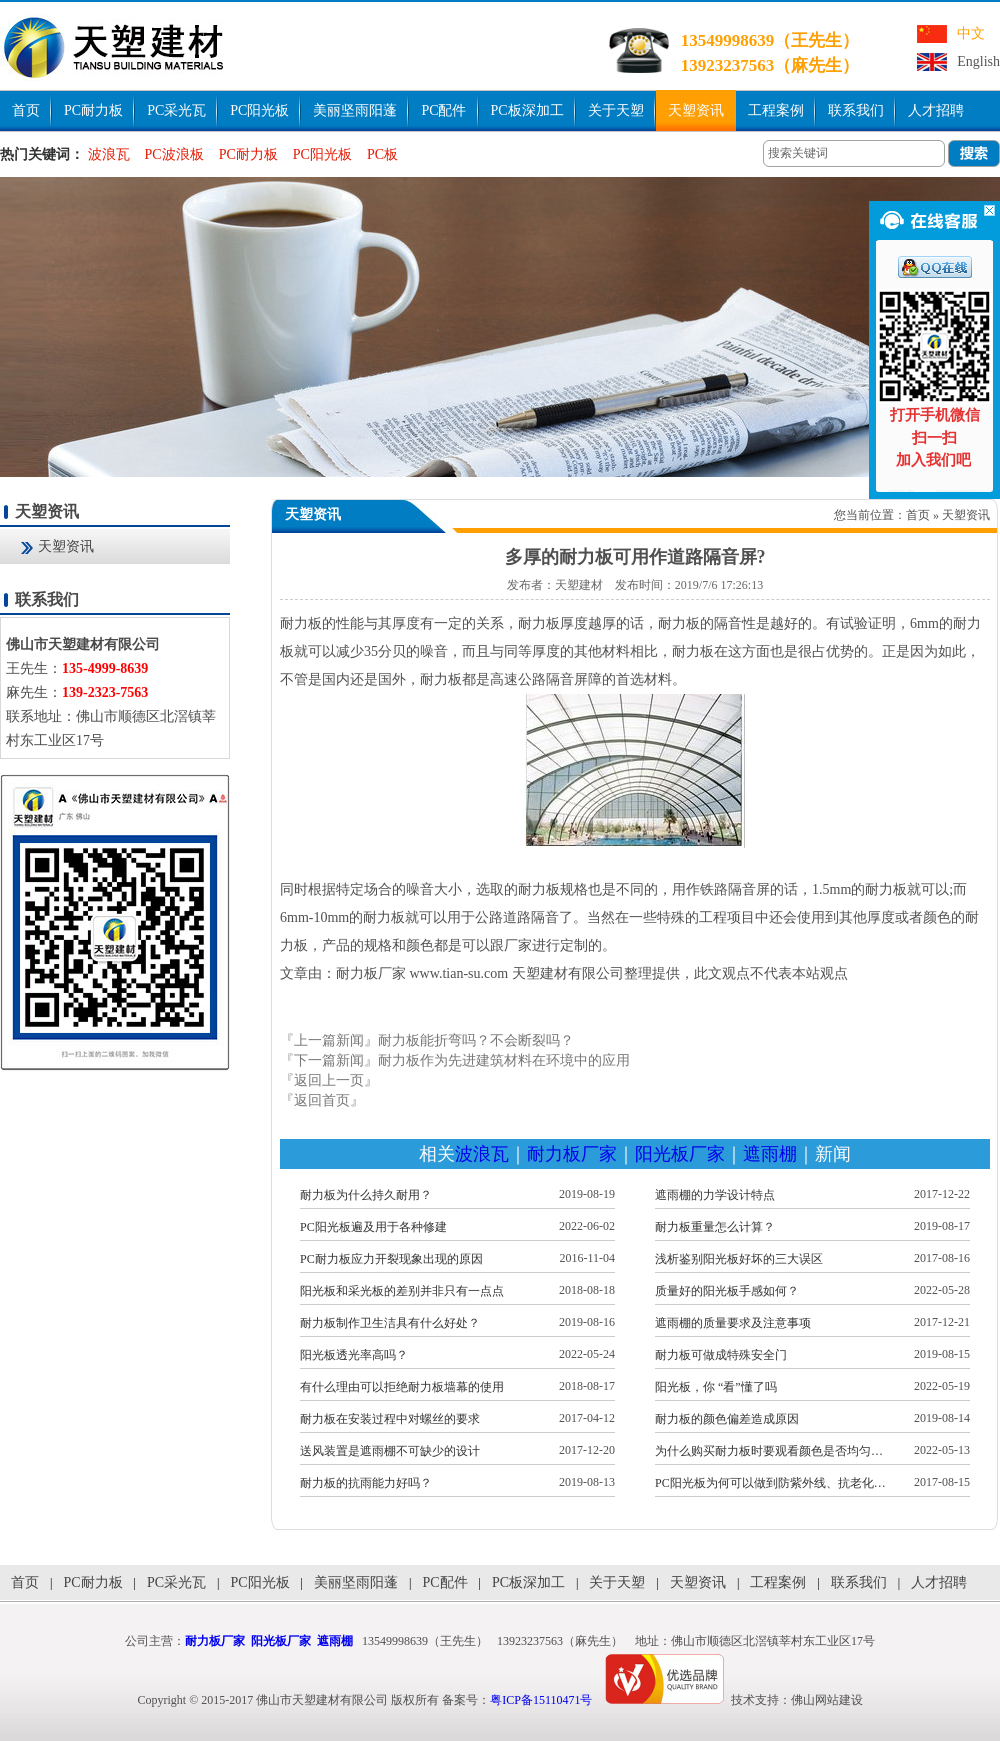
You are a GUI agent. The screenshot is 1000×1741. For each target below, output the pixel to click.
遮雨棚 (770, 1154)
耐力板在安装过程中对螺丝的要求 (390, 1419)
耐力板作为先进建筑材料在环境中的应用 (504, 1060)
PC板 (382, 154)
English (978, 61)
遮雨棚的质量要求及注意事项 (733, 1323)
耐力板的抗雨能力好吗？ (366, 1483)
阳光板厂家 (680, 1154)
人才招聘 (936, 110)
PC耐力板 (93, 110)
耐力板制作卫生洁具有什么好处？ (390, 1323)
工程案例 (776, 110)
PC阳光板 (259, 110)
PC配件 (443, 110)
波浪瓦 (109, 154)
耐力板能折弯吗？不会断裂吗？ (476, 1040)
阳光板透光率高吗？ (354, 1355)
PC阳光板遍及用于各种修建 (373, 1227)
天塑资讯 (696, 110)
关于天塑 (616, 110)
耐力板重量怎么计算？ (715, 1227)
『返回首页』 (322, 1100)
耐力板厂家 (572, 1154)
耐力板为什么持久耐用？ (366, 1195)
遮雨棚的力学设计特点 (715, 1195)
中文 (971, 33)
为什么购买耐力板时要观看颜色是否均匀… (769, 1451)
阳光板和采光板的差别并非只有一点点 (402, 1291)
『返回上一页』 (329, 1080)
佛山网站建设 (827, 1700)
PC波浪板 (174, 154)
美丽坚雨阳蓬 (355, 110)
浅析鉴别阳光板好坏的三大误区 (739, 1259)
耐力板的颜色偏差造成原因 (727, 1419)
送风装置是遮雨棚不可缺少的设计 (390, 1451)
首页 (26, 110)
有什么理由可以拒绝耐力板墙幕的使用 (402, 1387)
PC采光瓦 (176, 110)
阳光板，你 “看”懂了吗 (716, 1387)
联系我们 (856, 110)
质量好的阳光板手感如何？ (727, 1291)
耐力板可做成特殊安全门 (721, 1355)
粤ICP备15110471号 (541, 1700)
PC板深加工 (527, 110)
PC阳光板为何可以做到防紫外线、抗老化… (770, 1483)
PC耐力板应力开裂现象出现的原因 (391, 1259)
